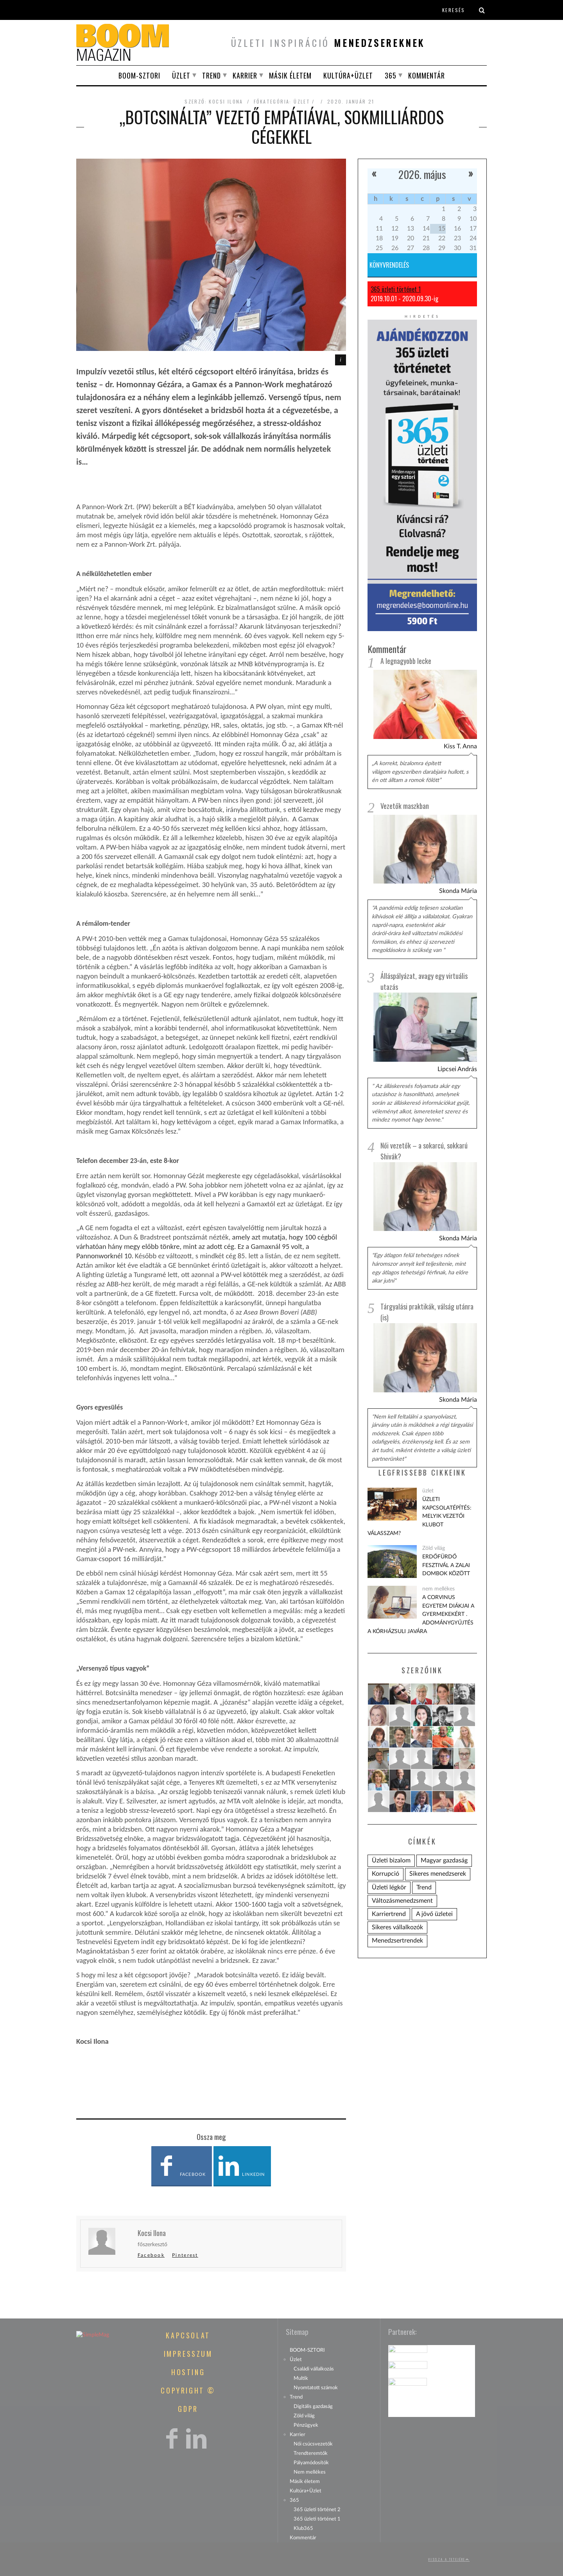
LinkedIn (241, 2166)
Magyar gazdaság (444, 1860)
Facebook (180, 2166)
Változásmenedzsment (402, 1901)
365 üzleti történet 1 (396, 289)
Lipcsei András (457, 1069)
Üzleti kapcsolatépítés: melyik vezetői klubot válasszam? (420, 1516)
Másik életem (290, 75)
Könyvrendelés (389, 265)
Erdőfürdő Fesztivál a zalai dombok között (446, 1565)
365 (390, 75)
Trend (211, 75)
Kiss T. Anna (460, 746)
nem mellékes (438, 1589)
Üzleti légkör (389, 1887)
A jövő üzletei (434, 1914)
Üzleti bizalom (391, 1860)
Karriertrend (389, 1914)
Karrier (245, 75)
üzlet (302, 101)
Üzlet (181, 75)
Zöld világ (433, 1548)
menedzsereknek (379, 43)
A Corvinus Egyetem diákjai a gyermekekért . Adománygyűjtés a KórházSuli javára (421, 1614)
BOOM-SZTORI (139, 75)
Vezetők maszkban (404, 806)
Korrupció (385, 1874)
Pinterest (185, 2255)
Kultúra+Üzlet (348, 75)
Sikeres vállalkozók (397, 1927)
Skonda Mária (458, 891)
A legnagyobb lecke (405, 661)
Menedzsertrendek (397, 1940)
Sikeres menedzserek (437, 1874)
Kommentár (426, 75)
